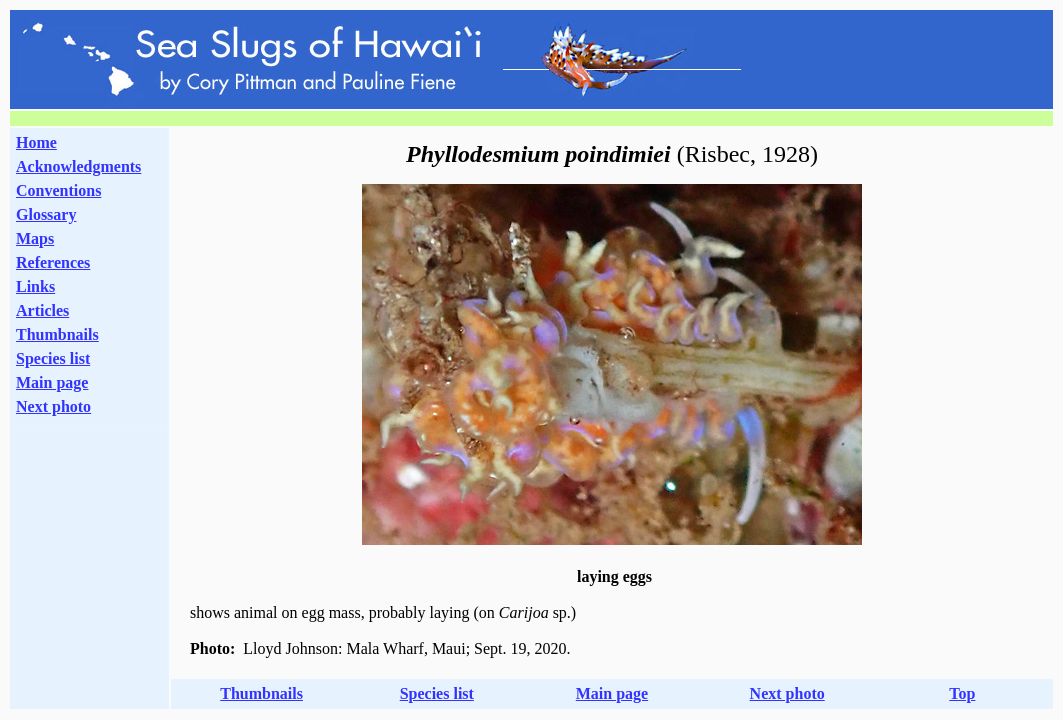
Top (962, 693)
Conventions (58, 190)
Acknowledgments (78, 166)
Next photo (787, 693)
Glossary (46, 214)
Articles (42, 310)
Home (36, 142)
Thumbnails (57, 334)
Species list (53, 358)
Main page (52, 382)
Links (35, 286)
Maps (35, 238)
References (53, 262)
